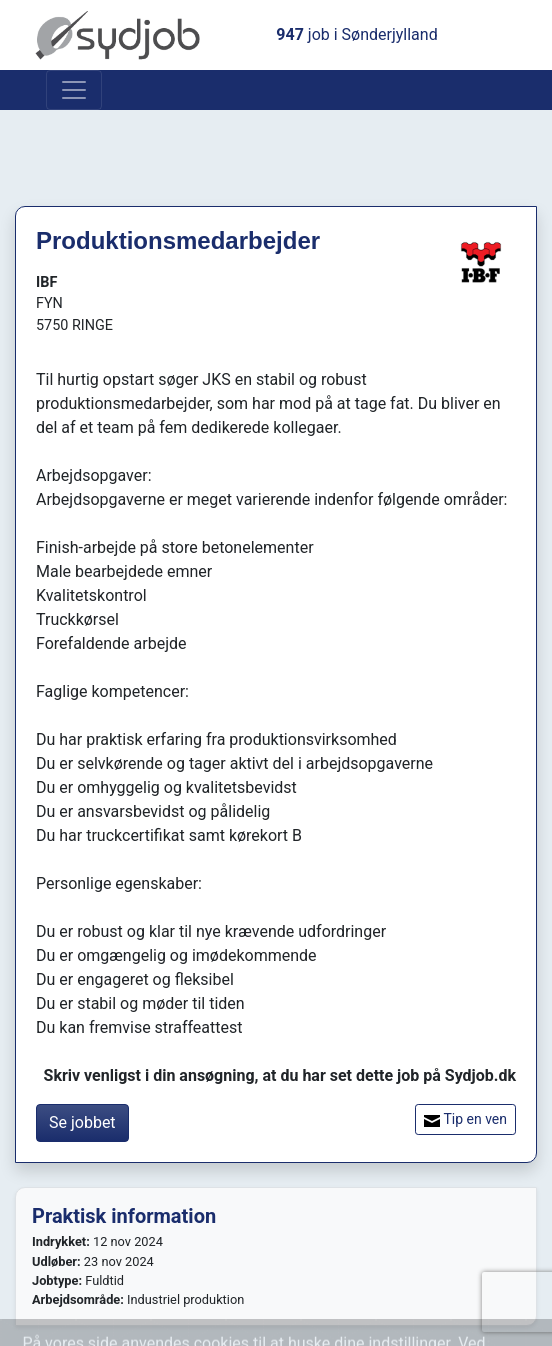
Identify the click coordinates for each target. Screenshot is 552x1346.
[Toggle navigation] (74, 90)
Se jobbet (82, 1122)
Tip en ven (465, 1119)
